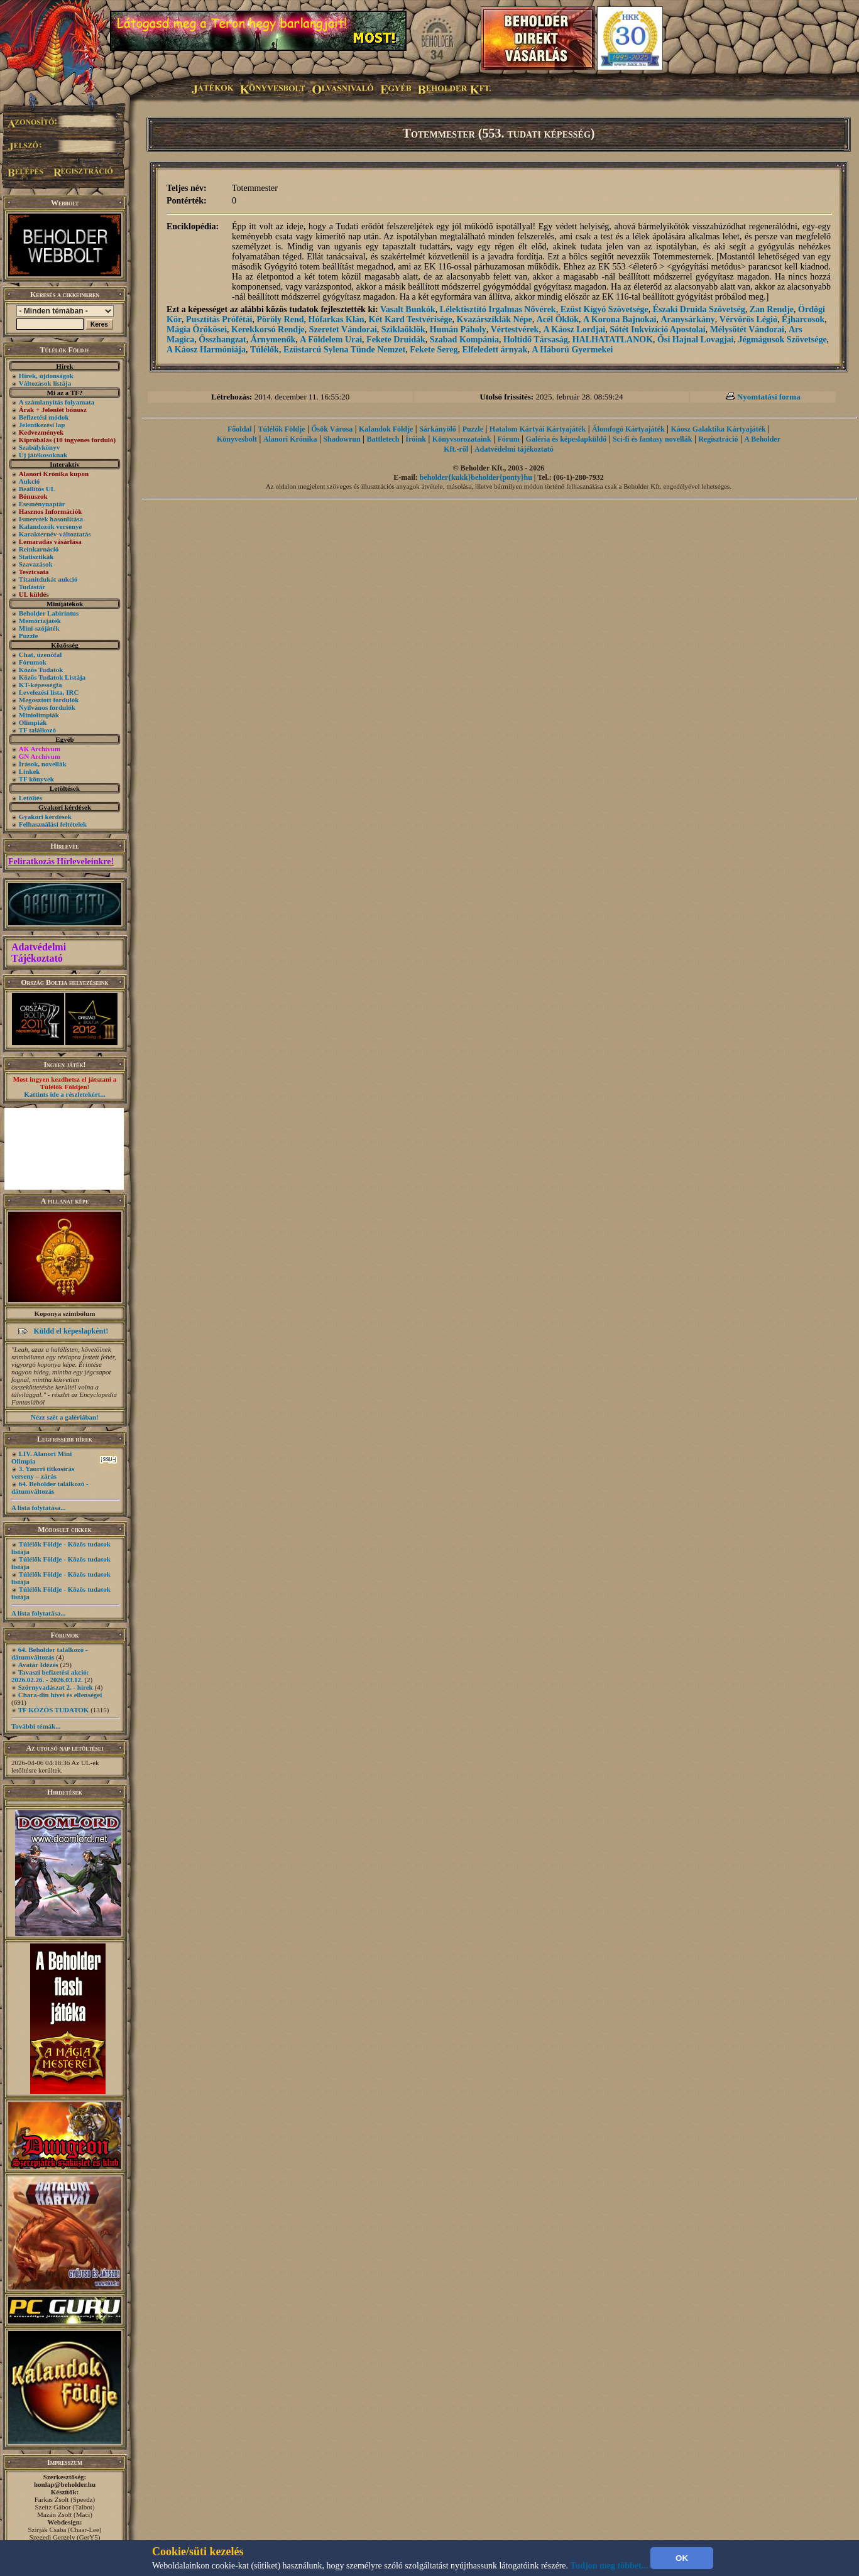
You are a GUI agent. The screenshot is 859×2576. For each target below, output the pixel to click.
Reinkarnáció (39, 549)
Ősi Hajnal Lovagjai (695, 339)
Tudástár (32, 586)
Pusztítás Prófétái (219, 319)
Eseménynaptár (42, 504)
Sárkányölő (437, 429)
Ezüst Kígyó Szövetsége (604, 309)
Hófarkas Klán (336, 319)
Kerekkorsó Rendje (268, 329)
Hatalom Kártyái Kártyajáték (538, 429)
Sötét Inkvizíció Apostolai (657, 329)
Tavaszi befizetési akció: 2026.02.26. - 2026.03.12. (50, 1675)
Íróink (415, 439)
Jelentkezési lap (42, 424)
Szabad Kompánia (464, 339)
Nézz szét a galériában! (65, 1417)
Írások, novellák (43, 764)
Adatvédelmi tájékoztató (514, 449)
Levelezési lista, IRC (49, 692)
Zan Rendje (772, 309)
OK (682, 2558)
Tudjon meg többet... (609, 2565)
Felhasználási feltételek (53, 824)
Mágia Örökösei (197, 329)
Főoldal (239, 429)
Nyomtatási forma (769, 396)
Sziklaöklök (403, 329)
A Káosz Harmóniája (206, 349)
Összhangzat (222, 339)
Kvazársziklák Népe (494, 319)
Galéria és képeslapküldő (566, 439)
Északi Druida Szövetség (699, 309)
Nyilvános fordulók (47, 707)
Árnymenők (273, 339)
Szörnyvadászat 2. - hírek (55, 1687)
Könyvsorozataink (461, 439)
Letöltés (30, 798)
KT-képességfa (40, 684)
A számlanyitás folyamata (56, 402)
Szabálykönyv (39, 447)
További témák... (35, 1726)
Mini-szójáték (39, 628)
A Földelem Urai (331, 339)
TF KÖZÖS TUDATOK (53, 1710)
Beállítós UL (37, 488)
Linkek (29, 771)
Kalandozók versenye (50, 526)
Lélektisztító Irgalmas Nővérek (498, 309)
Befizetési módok (44, 417)
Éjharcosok (803, 319)
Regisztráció (718, 439)
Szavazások (36, 564)
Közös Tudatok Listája (52, 677)
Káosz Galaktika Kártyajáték (717, 429)
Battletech (383, 439)
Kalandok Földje (386, 429)
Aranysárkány (687, 319)
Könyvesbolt (237, 439)
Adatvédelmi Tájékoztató (38, 953)
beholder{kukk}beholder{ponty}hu (476, 477)
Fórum (508, 439)
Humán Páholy (458, 329)
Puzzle (28, 635)
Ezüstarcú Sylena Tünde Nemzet (344, 349)
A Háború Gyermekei (572, 349)
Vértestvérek (515, 329)
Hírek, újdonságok (46, 375)
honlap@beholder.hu (65, 2484)
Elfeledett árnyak (495, 349)
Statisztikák (36, 556)
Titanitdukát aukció (48, 579)
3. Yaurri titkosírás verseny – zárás (42, 1472)
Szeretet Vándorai (343, 329)
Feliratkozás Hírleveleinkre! (61, 861)
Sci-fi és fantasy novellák (652, 439)
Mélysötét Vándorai (747, 329)
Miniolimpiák (39, 715)
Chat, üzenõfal (40, 654)
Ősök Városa (332, 429)
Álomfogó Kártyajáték (628, 429)
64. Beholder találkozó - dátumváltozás (50, 1487)
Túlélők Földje (281, 429)
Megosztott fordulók (49, 700)
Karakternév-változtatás (55, 534)
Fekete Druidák (395, 339)
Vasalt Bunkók (407, 309)
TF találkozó (37, 730)
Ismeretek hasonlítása (51, 519)
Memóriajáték (40, 620)
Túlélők (264, 349)
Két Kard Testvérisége (410, 319)
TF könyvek (36, 779)
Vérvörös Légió (748, 319)
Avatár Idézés (38, 1664)
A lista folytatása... (38, 1507)
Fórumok (33, 662)
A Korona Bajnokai (619, 319)
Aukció (29, 481)
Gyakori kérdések (45, 816)
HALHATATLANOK (612, 339)
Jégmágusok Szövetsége (782, 339)
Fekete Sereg (433, 349)
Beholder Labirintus (49, 613)
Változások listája (45, 383)
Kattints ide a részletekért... (65, 1094)
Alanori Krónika (290, 439)
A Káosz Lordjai (574, 329)
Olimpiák (33, 722)
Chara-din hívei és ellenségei (60, 1694)
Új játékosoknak (43, 455)
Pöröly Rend (280, 319)
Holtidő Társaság (535, 339)
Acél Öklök (558, 319)
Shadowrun (341, 439)
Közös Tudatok (41, 669)
